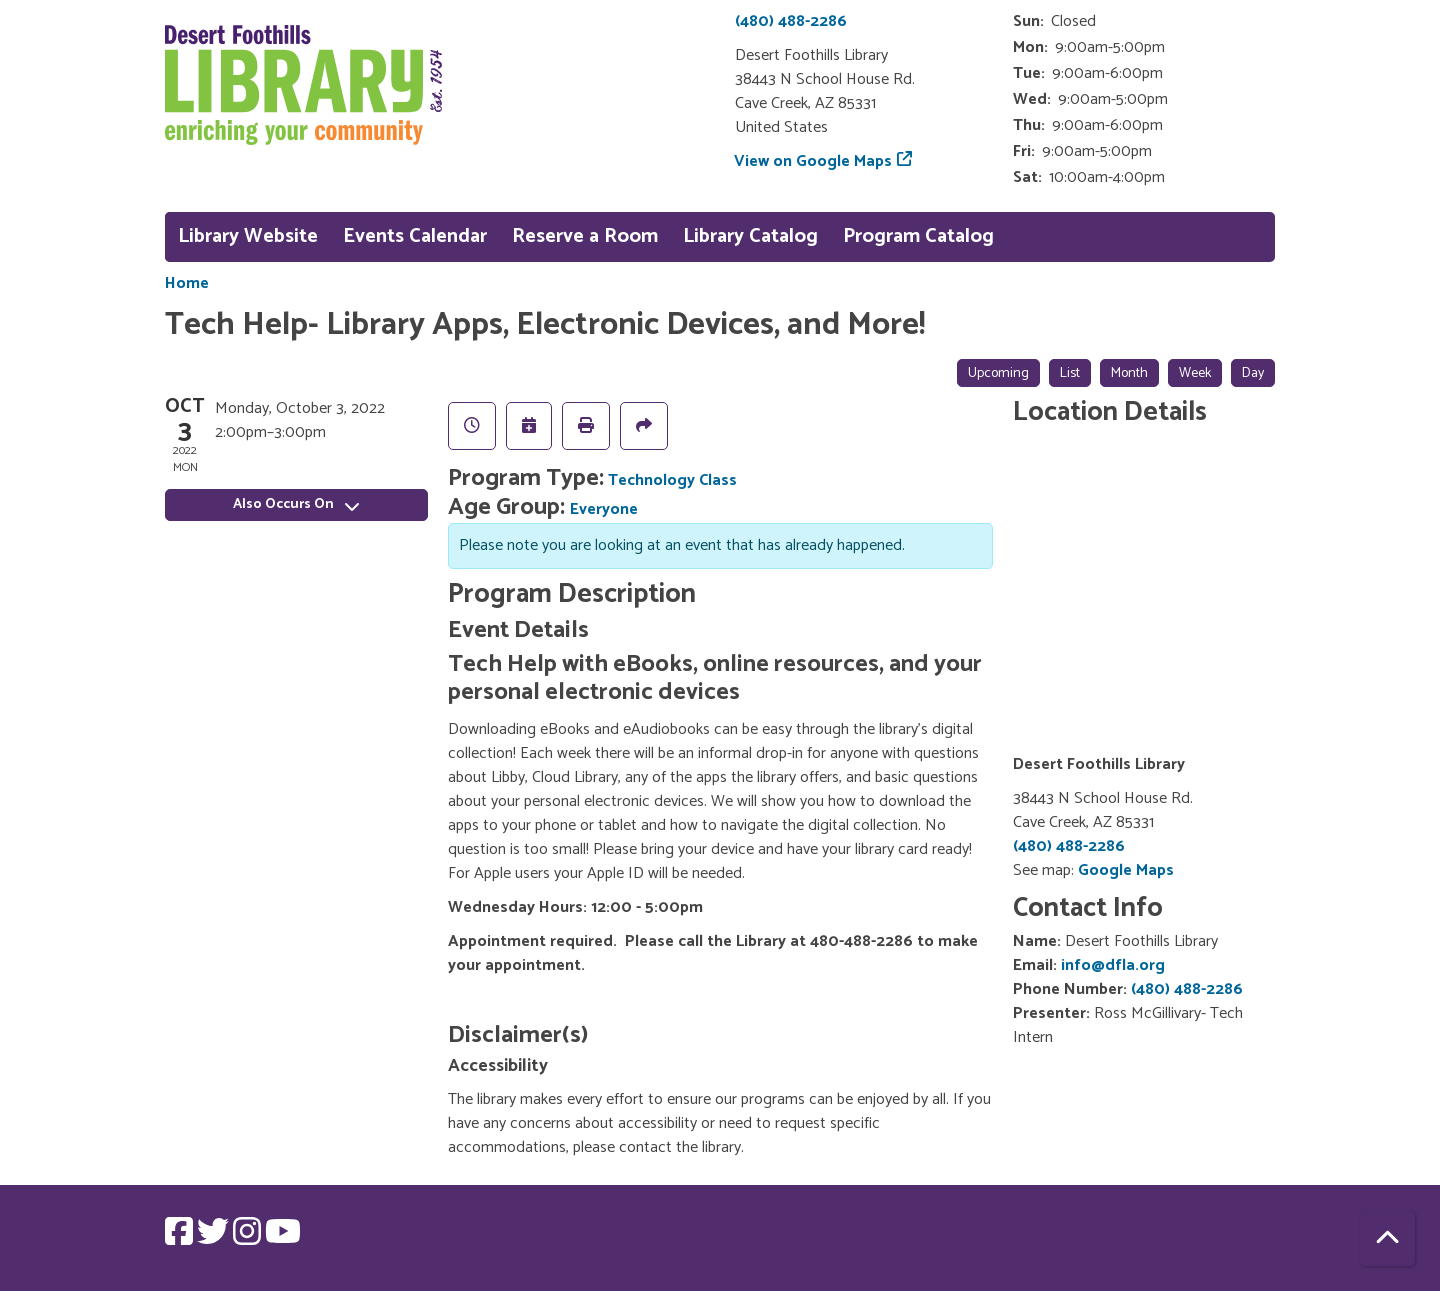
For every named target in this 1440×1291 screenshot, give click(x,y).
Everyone (604, 509)
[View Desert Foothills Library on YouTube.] (283, 1238)
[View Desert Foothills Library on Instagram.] (249, 1238)
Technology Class (672, 480)
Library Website (248, 236)
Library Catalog (750, 236)
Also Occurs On (296, 504)
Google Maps (1126, 870)
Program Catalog (918, 236)
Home (187, 284)
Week (1195, 373)
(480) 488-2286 (791, 21)
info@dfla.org (1113, 965)
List (1070, 373)
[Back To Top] (1387, 1238)
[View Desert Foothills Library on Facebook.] (181, 1238)
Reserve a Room (585, 236)
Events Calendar (415, 236)
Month (1129, 373)
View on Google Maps (813, 161)
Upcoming (998, 373)
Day (1253, 373)
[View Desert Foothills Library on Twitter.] (215, 1238)
